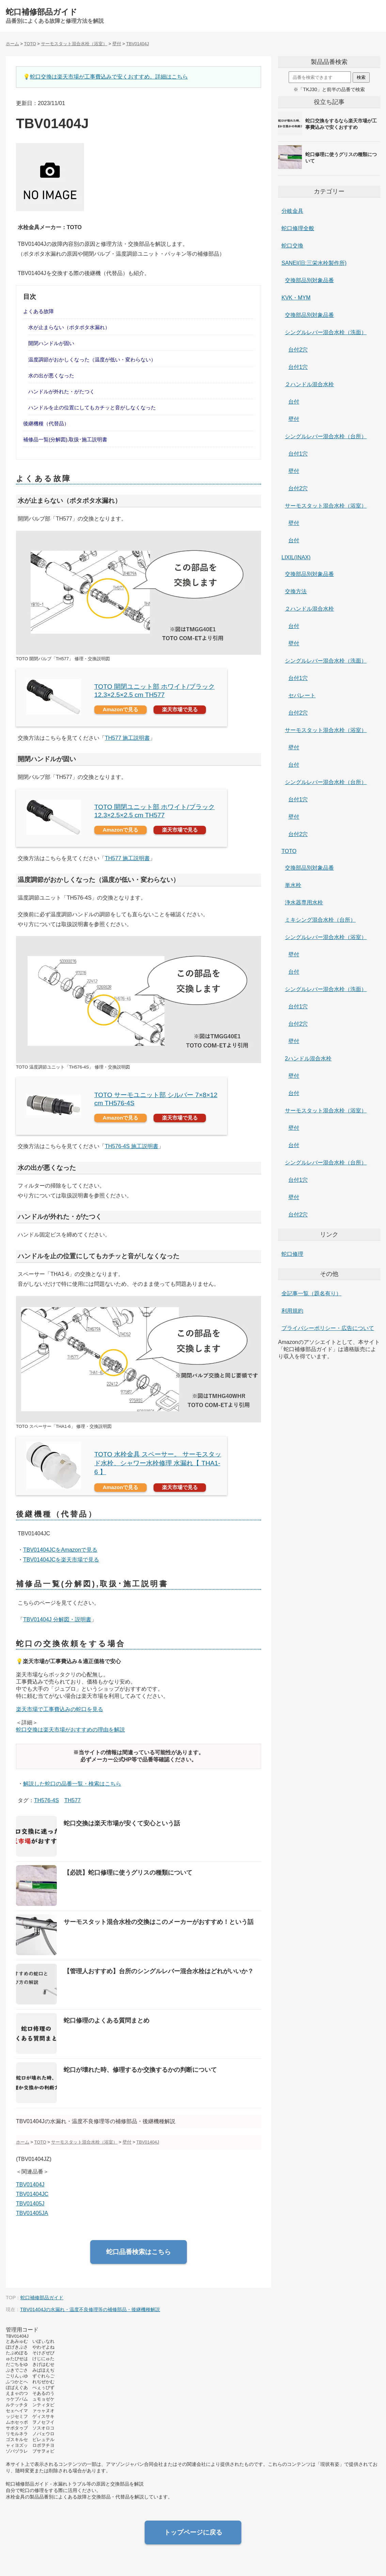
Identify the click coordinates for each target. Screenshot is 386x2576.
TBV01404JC (32, 2194)
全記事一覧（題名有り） (311, 1293)
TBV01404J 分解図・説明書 (57, 1619)
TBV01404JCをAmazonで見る (60, 1550)
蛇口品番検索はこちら (138, 2251)
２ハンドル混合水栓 (309, 384)
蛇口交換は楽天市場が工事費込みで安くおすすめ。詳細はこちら (109, 77)
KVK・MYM (296, 298)
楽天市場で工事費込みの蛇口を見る (59, 1709)
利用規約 (292, 1311)
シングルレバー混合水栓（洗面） (326, 332)
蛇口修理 (292, 1254)
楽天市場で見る (180, 709)
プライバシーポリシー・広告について (328, 1328)
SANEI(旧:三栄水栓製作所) (314, 263)
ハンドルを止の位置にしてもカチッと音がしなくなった (92, 407)
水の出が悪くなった (51, 375)
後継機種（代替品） (46, 423)
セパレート (302, 695)
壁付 (293, 419)
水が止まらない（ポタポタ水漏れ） (69, 327)
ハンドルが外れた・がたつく (61, 391)
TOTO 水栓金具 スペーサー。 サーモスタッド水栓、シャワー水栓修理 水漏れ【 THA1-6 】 (157, 1463)
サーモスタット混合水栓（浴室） (326, 506)
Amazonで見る (121, 709)
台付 (293, 402)
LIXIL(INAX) (296, 557)
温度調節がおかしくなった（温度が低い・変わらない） (92, 359)
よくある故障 (38, 311)
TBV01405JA (32, 2213)
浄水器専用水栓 (304, 902)
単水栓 (293, 885)
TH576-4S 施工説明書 (131, 1146)
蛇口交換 (292, 246)
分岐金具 (292, 211)
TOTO (289, 851)
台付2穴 (298, 350)
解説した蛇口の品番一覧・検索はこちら (72, 1784)
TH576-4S (46, 1800)
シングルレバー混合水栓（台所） (326, 436)
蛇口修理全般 (298, 228)
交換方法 (296, 591)
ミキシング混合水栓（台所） (320, 920)
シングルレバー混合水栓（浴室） (326, 937)
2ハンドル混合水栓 (308, 1058)
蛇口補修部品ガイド (41, 11)
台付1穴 (298, 367)
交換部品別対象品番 (309, 280)
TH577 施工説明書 (127, 738)
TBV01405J (30, 2203)
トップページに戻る (193, 2532)
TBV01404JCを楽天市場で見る (61, 1560)
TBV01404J (30, 2184)
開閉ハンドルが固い (51, 343)
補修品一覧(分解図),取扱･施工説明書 (65, 439)
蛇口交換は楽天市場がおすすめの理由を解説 (70, 1730)
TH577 (72, 1800)
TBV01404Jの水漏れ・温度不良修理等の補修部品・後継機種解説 (90, 2309)
